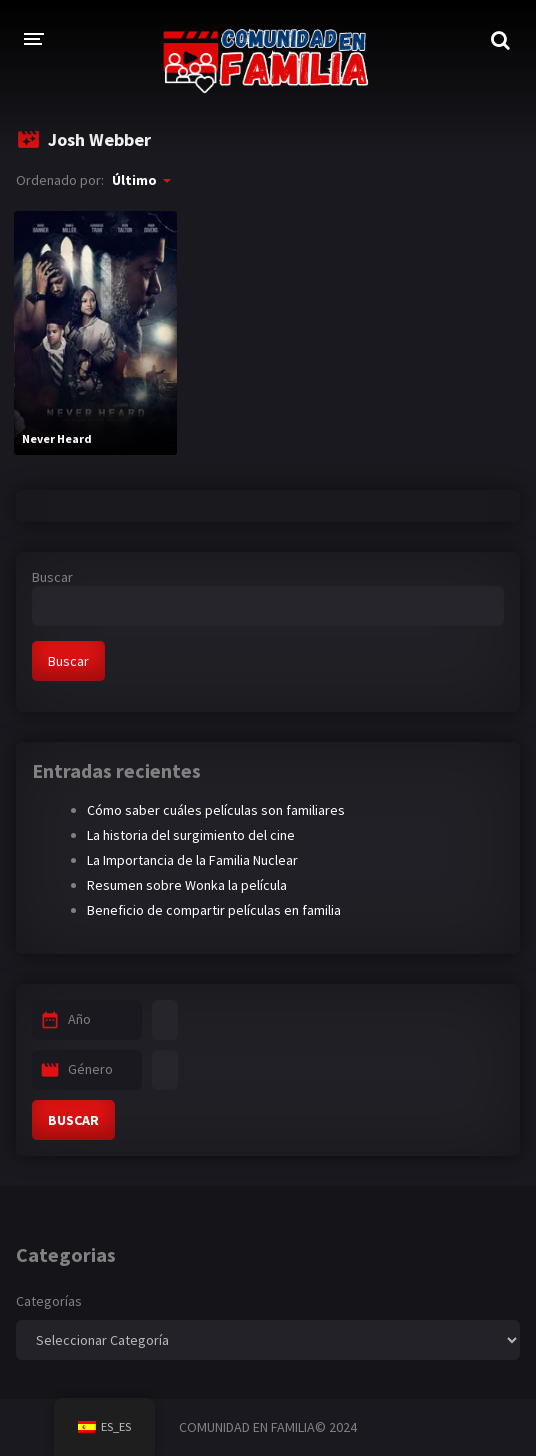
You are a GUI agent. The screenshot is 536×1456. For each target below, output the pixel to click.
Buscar (52, 577)
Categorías (49, 1301)
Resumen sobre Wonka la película (187, 885)
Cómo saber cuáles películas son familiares (216, 810)
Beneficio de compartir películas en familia (214, 910)
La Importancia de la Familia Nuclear (192, 860)
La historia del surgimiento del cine (191, 835)
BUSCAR (73, 1120)
